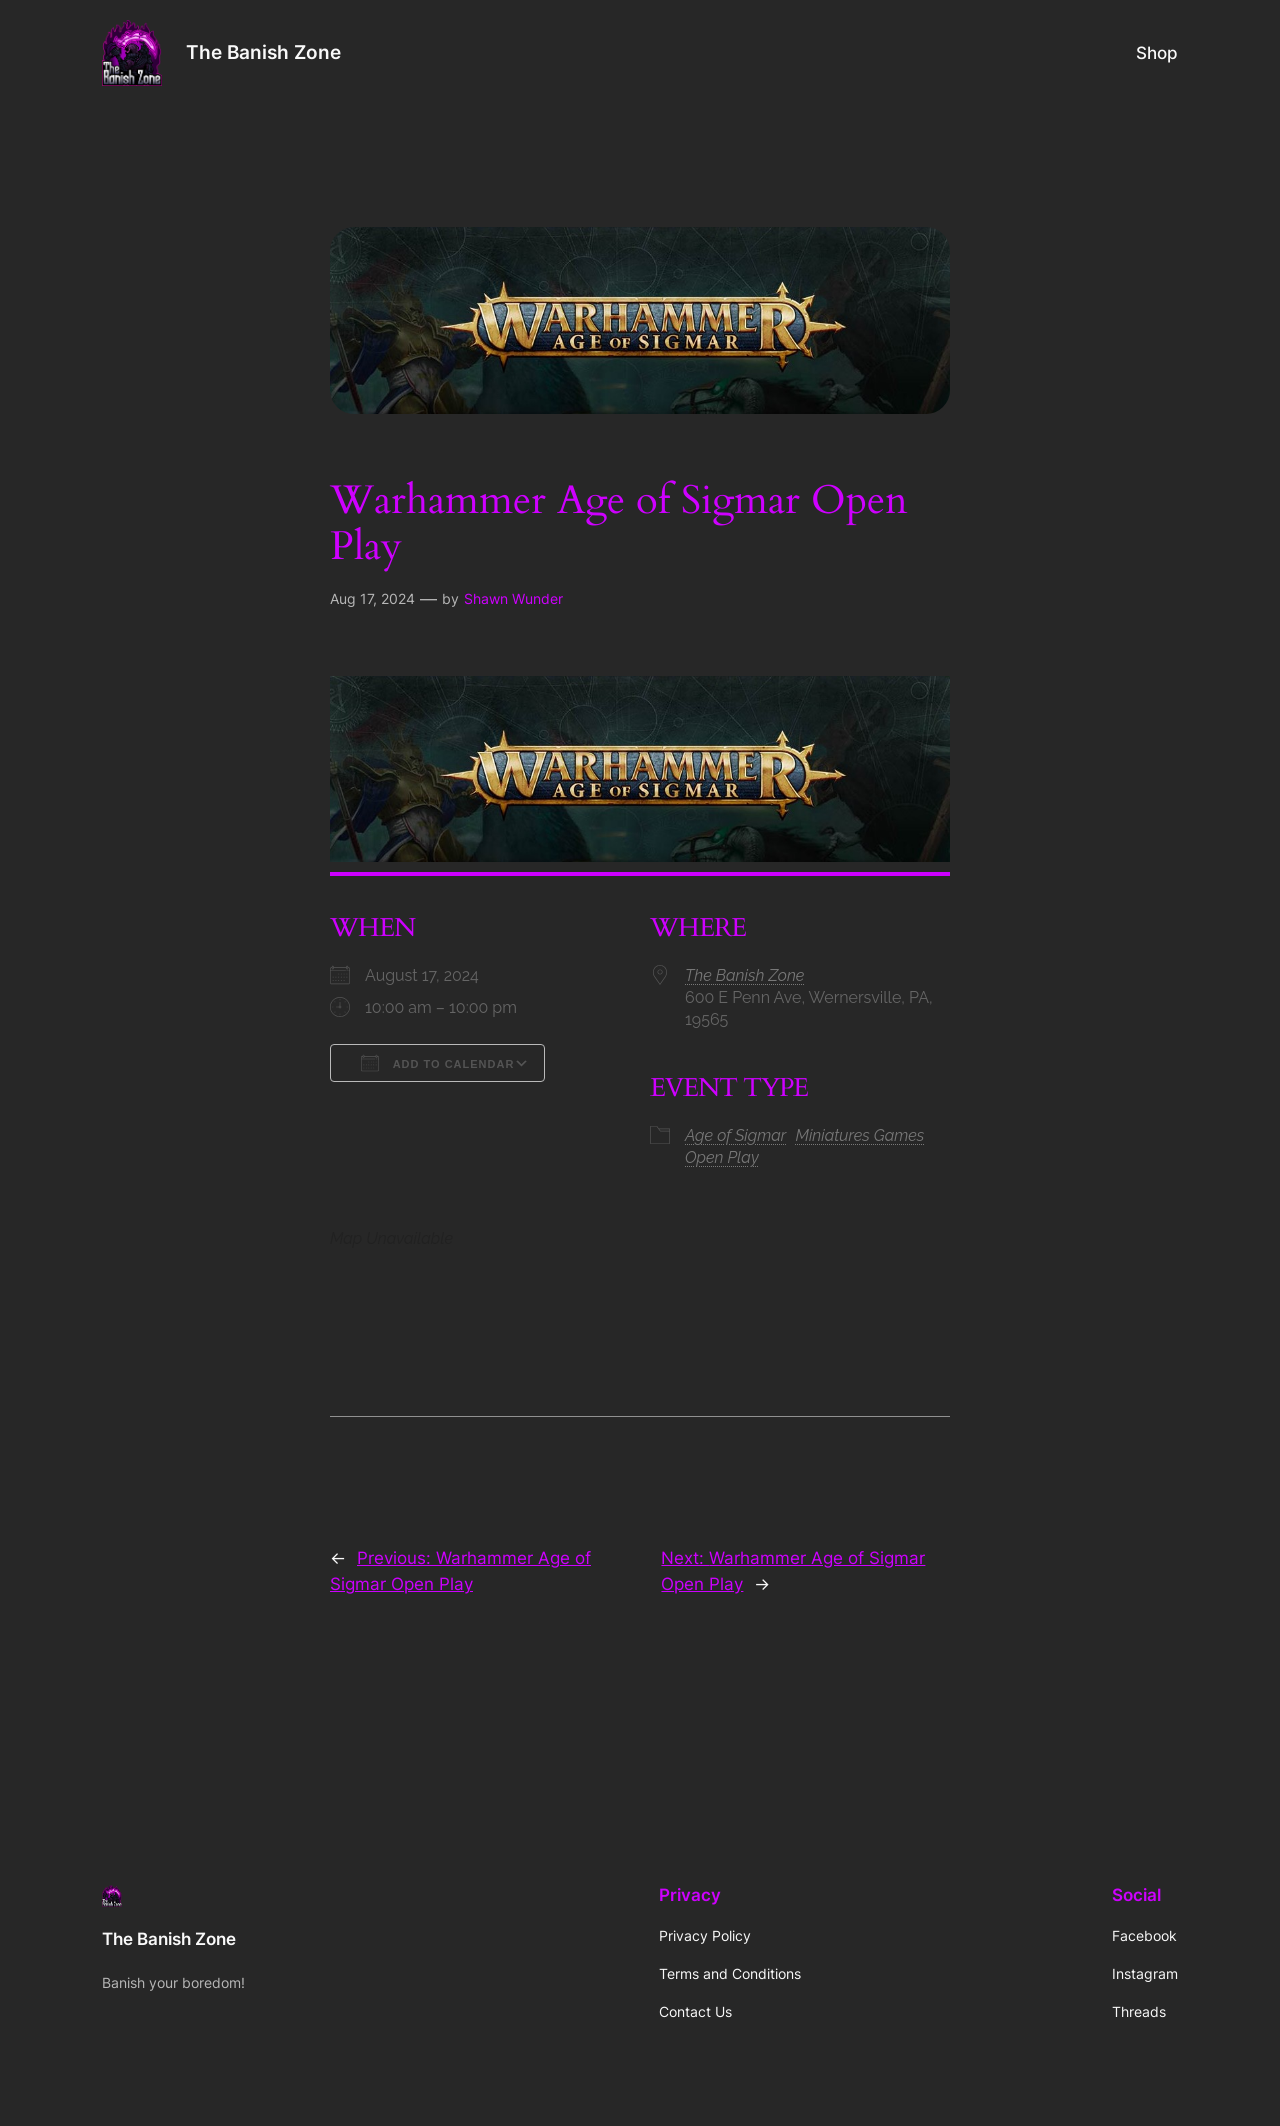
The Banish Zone (263, 52)
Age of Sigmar (735, 1135)
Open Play (722, 1157)
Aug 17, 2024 (372, 598)
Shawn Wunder (513, 598)
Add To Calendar (437, 1063)
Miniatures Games (859, 1135)
